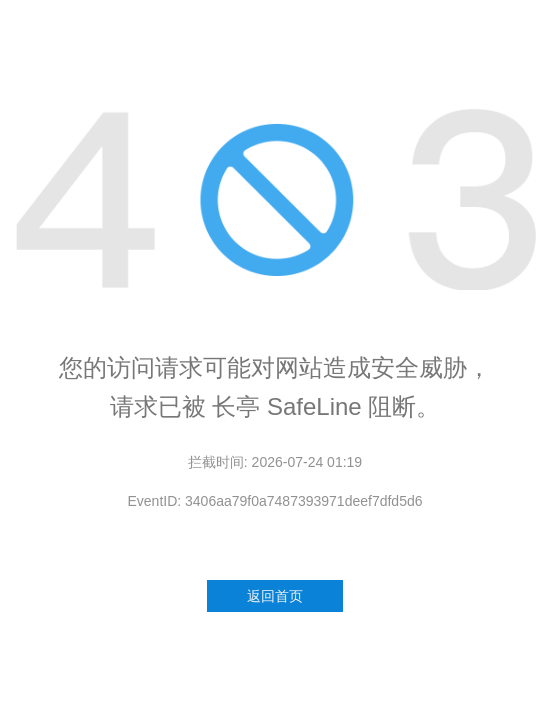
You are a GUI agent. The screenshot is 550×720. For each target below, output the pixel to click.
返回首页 (275, 596)
